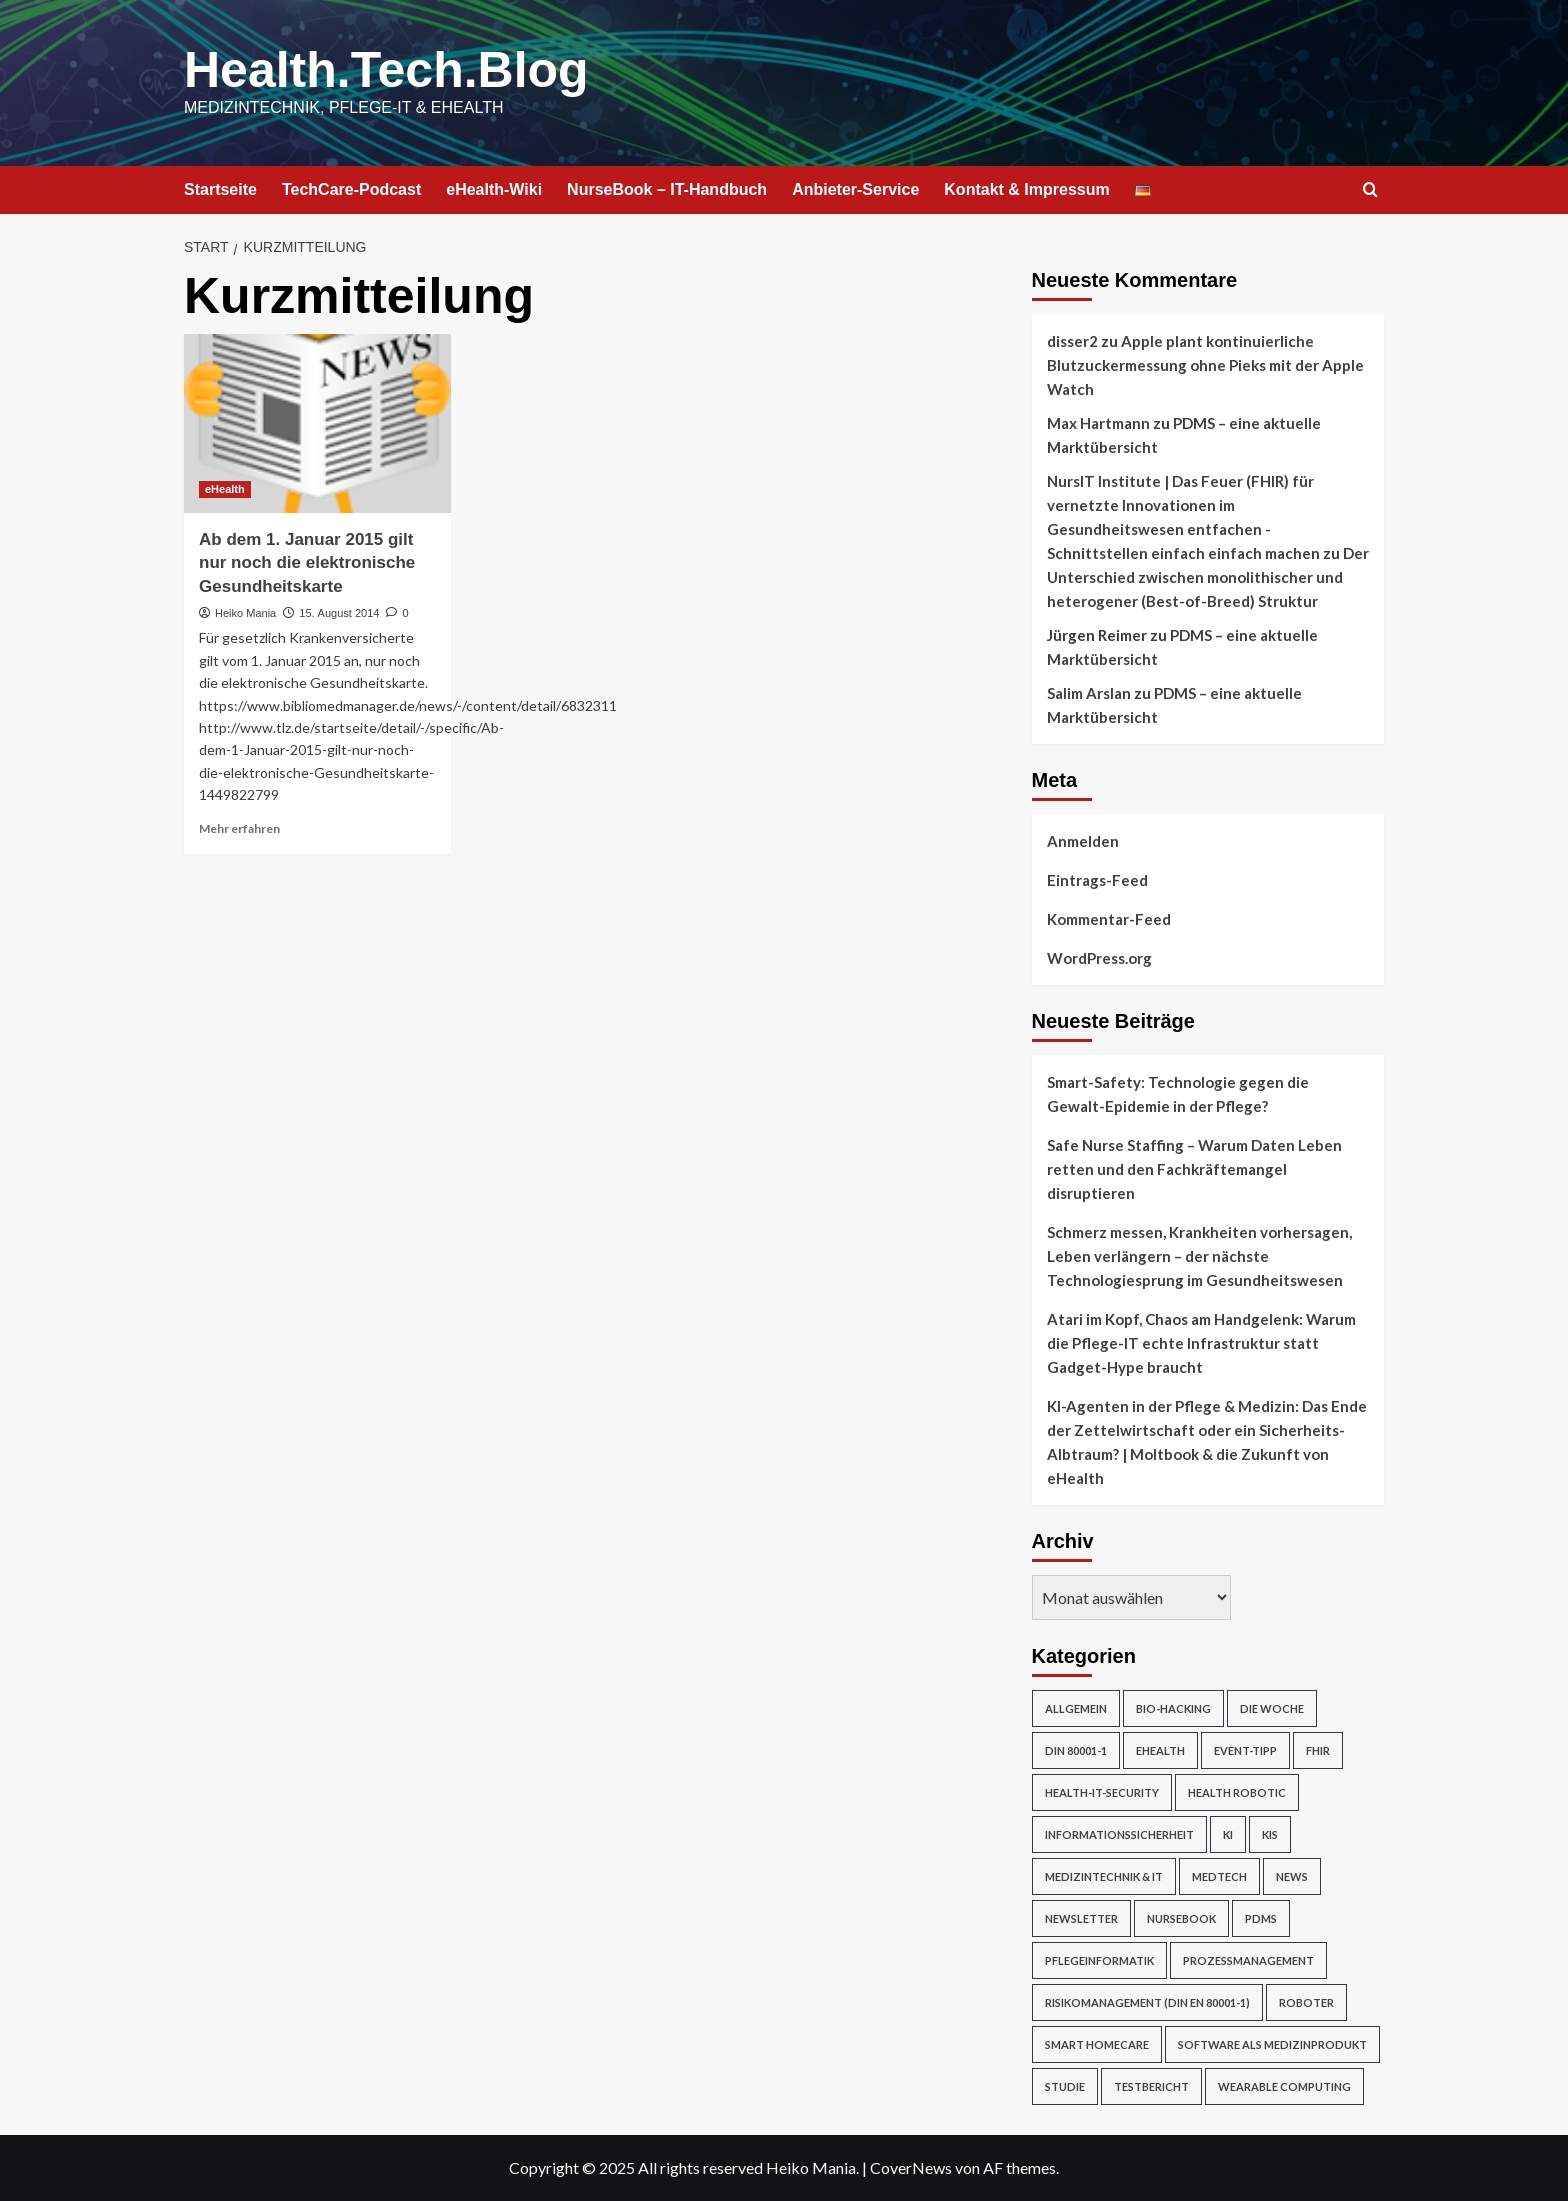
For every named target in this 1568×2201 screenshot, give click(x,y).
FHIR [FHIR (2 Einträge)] (1318, 1750)
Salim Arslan (1089, 693)
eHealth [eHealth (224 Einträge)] (1160, 1750)
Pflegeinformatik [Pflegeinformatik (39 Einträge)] (1099, 1960)
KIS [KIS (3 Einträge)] (1270, 1834)
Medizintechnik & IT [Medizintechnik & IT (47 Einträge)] (1104, 1876)
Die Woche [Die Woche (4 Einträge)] (1272, 1708)
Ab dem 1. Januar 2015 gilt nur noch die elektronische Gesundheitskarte (307, 563)
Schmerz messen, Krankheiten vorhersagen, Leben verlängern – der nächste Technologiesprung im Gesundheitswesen (1199, 1256)
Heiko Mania (245, 613)
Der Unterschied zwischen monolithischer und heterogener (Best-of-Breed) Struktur (1208, 577)
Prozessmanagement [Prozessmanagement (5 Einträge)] (1248, 1960)
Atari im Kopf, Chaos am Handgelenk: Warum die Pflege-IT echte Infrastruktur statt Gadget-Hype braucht (1201, 1343)
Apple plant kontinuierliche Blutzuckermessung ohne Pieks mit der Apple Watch (1205, 365)
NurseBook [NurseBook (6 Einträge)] (1181, 1918)
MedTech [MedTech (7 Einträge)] (1219, 1876)
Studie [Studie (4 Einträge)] (1065, 2086)
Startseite (220, 189)
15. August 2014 (339, 613)
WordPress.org (1099, 958)
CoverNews (911, 2167)
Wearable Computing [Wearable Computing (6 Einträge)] (1284, 2086)
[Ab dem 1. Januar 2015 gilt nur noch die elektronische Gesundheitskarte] (317, 423)
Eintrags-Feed (1097, 880)
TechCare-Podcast (351, 189)
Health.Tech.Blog (386, 70)
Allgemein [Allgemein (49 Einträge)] (1076, 1708)
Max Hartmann (1098, 423)
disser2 (1072, 341)
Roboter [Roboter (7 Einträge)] (1306, 2002)
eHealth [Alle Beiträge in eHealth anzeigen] (225, 489)
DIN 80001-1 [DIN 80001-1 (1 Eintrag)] (1076, 1750)
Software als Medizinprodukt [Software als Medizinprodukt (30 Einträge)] (1272, 2044)
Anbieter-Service (855, 189)
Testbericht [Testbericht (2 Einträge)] (1151, 2086)
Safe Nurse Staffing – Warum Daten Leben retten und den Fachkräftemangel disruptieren (1194, 1169)
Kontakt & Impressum (1026, 189)
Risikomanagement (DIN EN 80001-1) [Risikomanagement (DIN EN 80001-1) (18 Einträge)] (1147, 2002)
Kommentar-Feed (1109, 919)
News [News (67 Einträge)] (1292, 1876)
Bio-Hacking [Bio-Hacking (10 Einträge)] (1173, 1708)
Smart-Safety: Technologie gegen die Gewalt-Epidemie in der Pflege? (1178, 1094)
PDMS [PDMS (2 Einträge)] (1261, 1918)
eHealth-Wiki (494, 189)
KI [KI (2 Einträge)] (1228, 1834)
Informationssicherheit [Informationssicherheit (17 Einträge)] (1119, 1834)
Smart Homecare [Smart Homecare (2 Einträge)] (1097, 2044)
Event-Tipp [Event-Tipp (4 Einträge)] (1245, 1750)
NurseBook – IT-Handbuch (667, 189)
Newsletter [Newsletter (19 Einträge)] (1081, 1918)
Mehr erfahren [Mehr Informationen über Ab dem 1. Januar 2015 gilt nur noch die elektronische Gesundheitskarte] (239, 828)
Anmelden (1083, 841)
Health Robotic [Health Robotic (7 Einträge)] (1237, 1792)
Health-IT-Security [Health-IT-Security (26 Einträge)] (1102, 1792)
